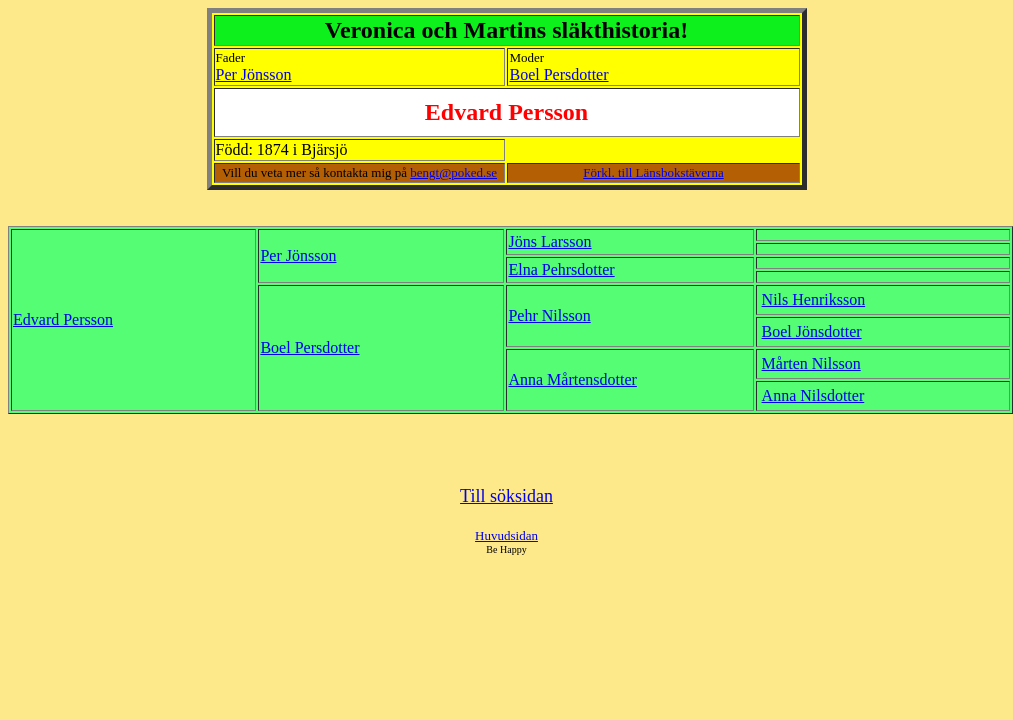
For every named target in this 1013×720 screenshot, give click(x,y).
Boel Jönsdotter (812, 331)
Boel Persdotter (558, 74)
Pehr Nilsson (549, 315)
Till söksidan (506, 496)
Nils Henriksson (814, 299)
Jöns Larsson (549, 241)
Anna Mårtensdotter (572, 379)
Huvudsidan (506, 535)
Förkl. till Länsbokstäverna (653, 172)
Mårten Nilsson (811, 363)
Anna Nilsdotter (813, 395)
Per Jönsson (254, 74)
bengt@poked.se (453, 172)
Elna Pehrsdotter (561, 269)
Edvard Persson (63, 319)
